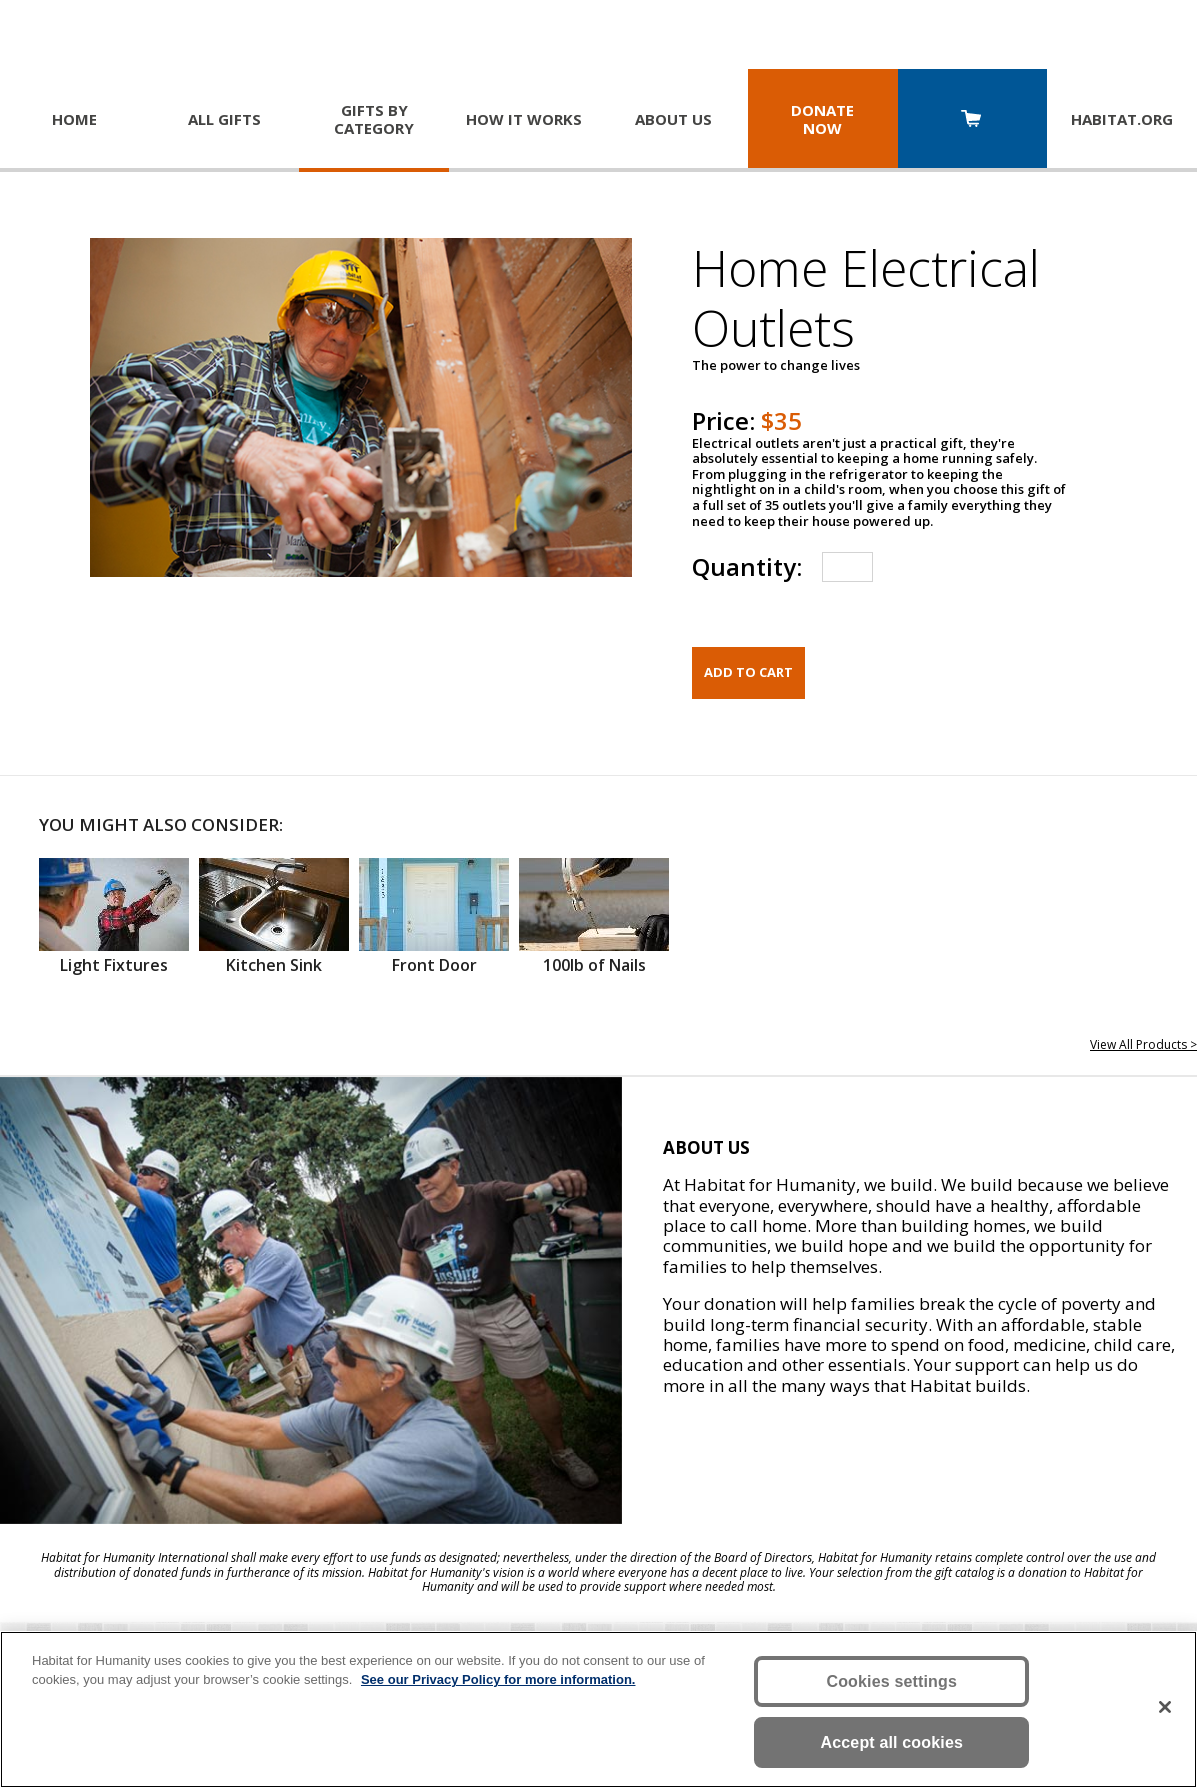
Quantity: (747, 566)
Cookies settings (891, 1681)
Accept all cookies (892, 1742)
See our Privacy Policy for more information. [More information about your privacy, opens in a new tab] (498, 1679)
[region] (598, 1709)
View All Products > (1143, 1044)
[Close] (1165, 1707)
